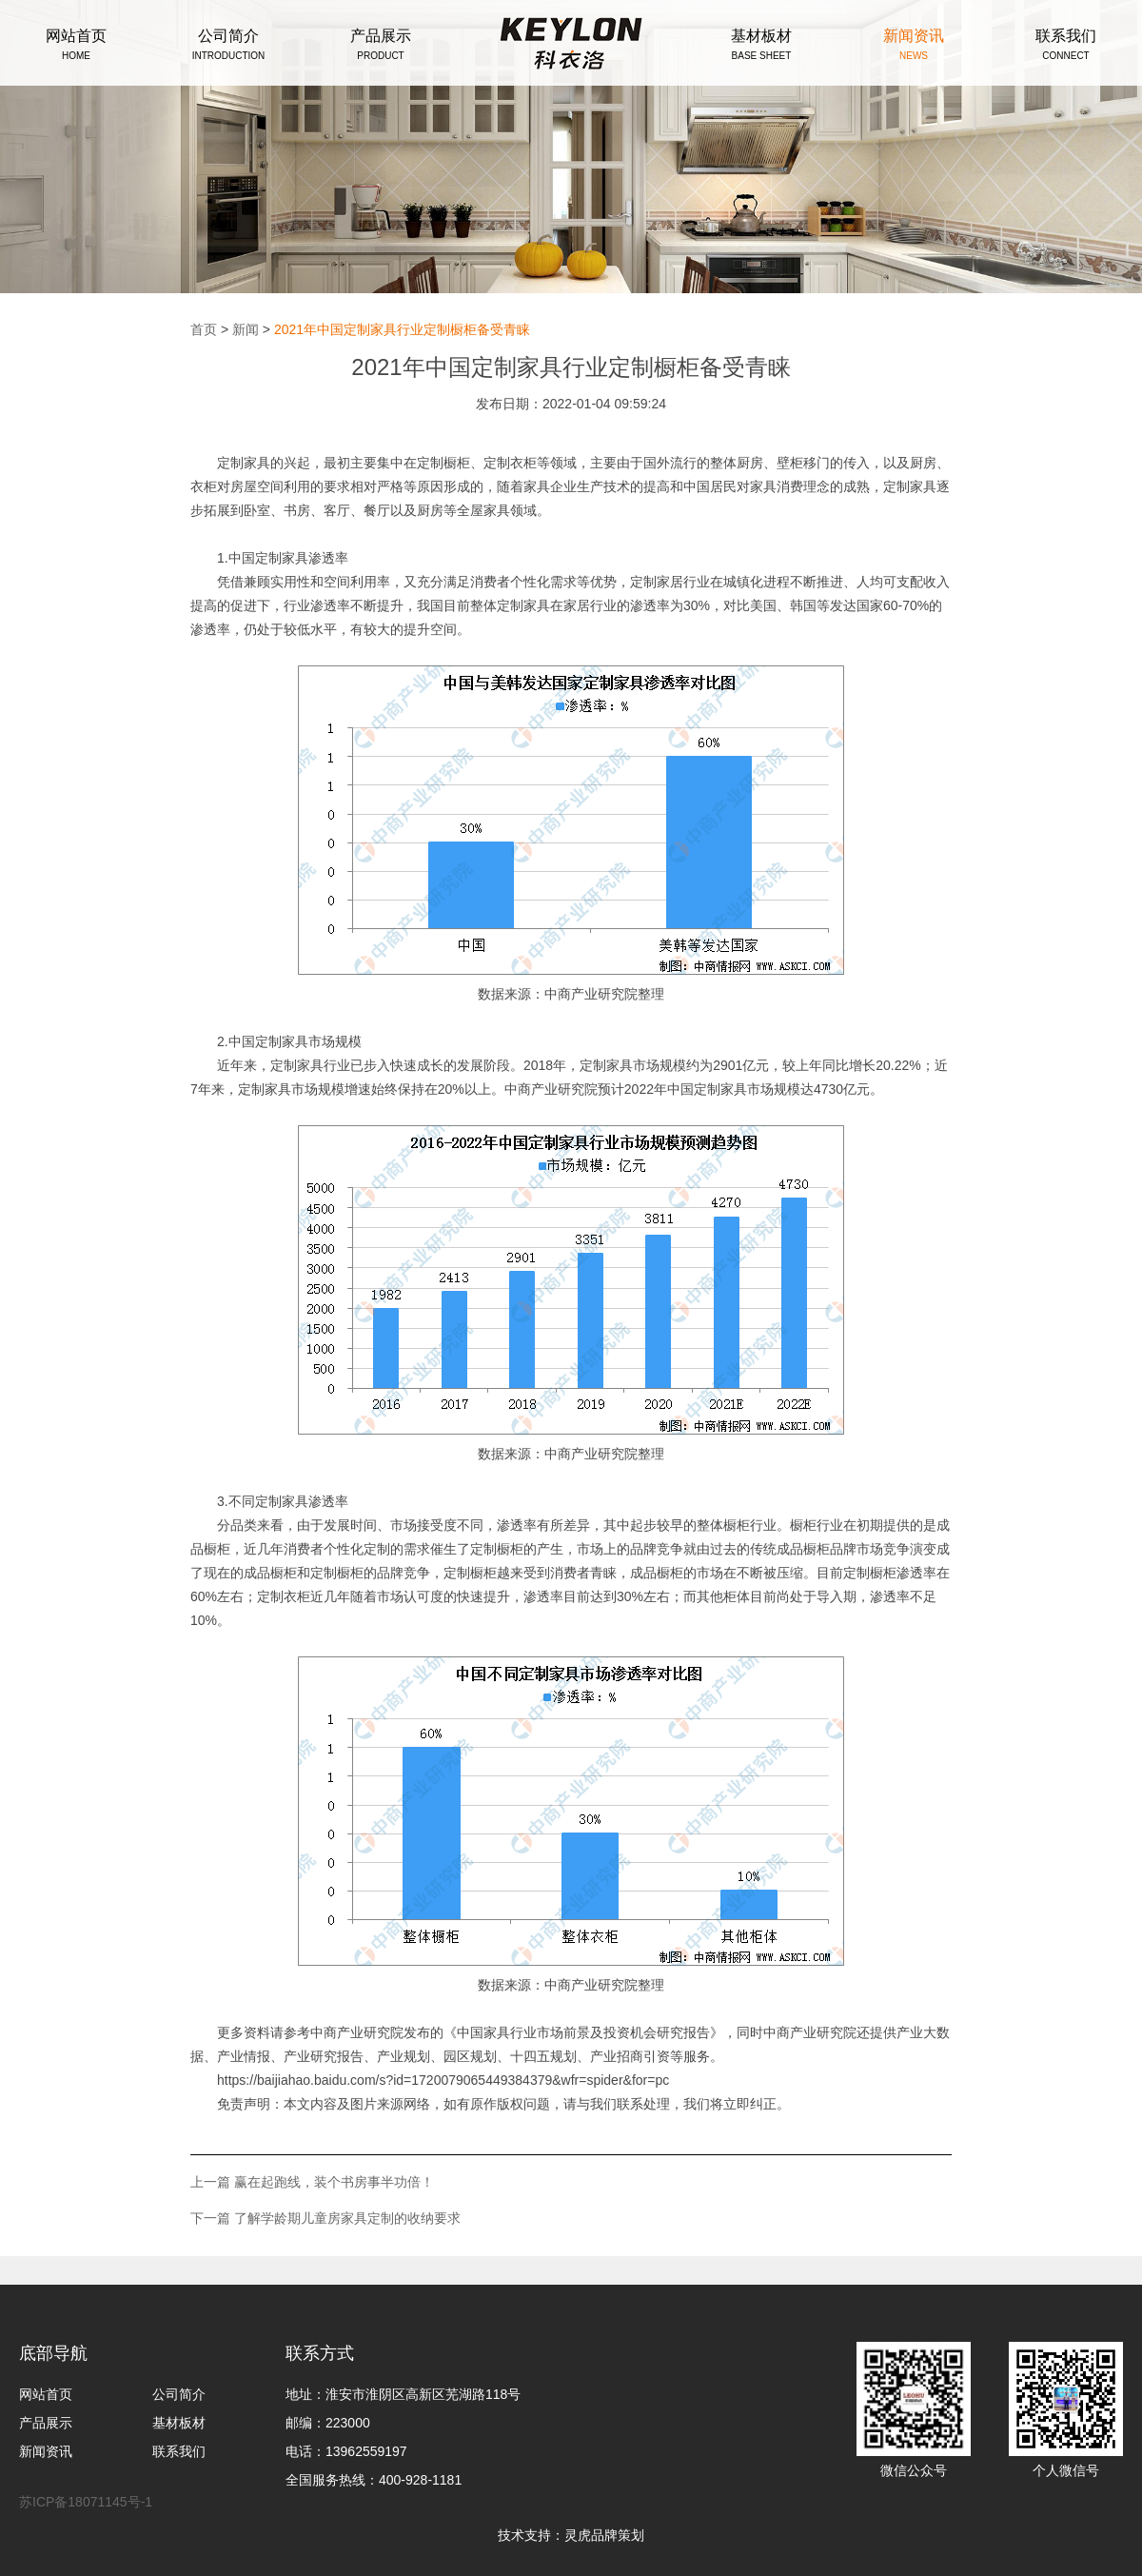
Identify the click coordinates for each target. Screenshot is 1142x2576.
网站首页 (45, 2394)
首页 (203, 329)
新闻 (245, 329)
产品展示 (45, 2422)
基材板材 (179, 2422)
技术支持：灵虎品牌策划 (571, 2535)
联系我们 (179, 2451)
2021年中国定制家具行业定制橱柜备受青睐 (402, 329)
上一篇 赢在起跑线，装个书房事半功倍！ (312, 2182)
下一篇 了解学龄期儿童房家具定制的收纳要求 (325, 2218)
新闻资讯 (45, 2451)
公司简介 (179, 2394)
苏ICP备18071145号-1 (85, 2501)
